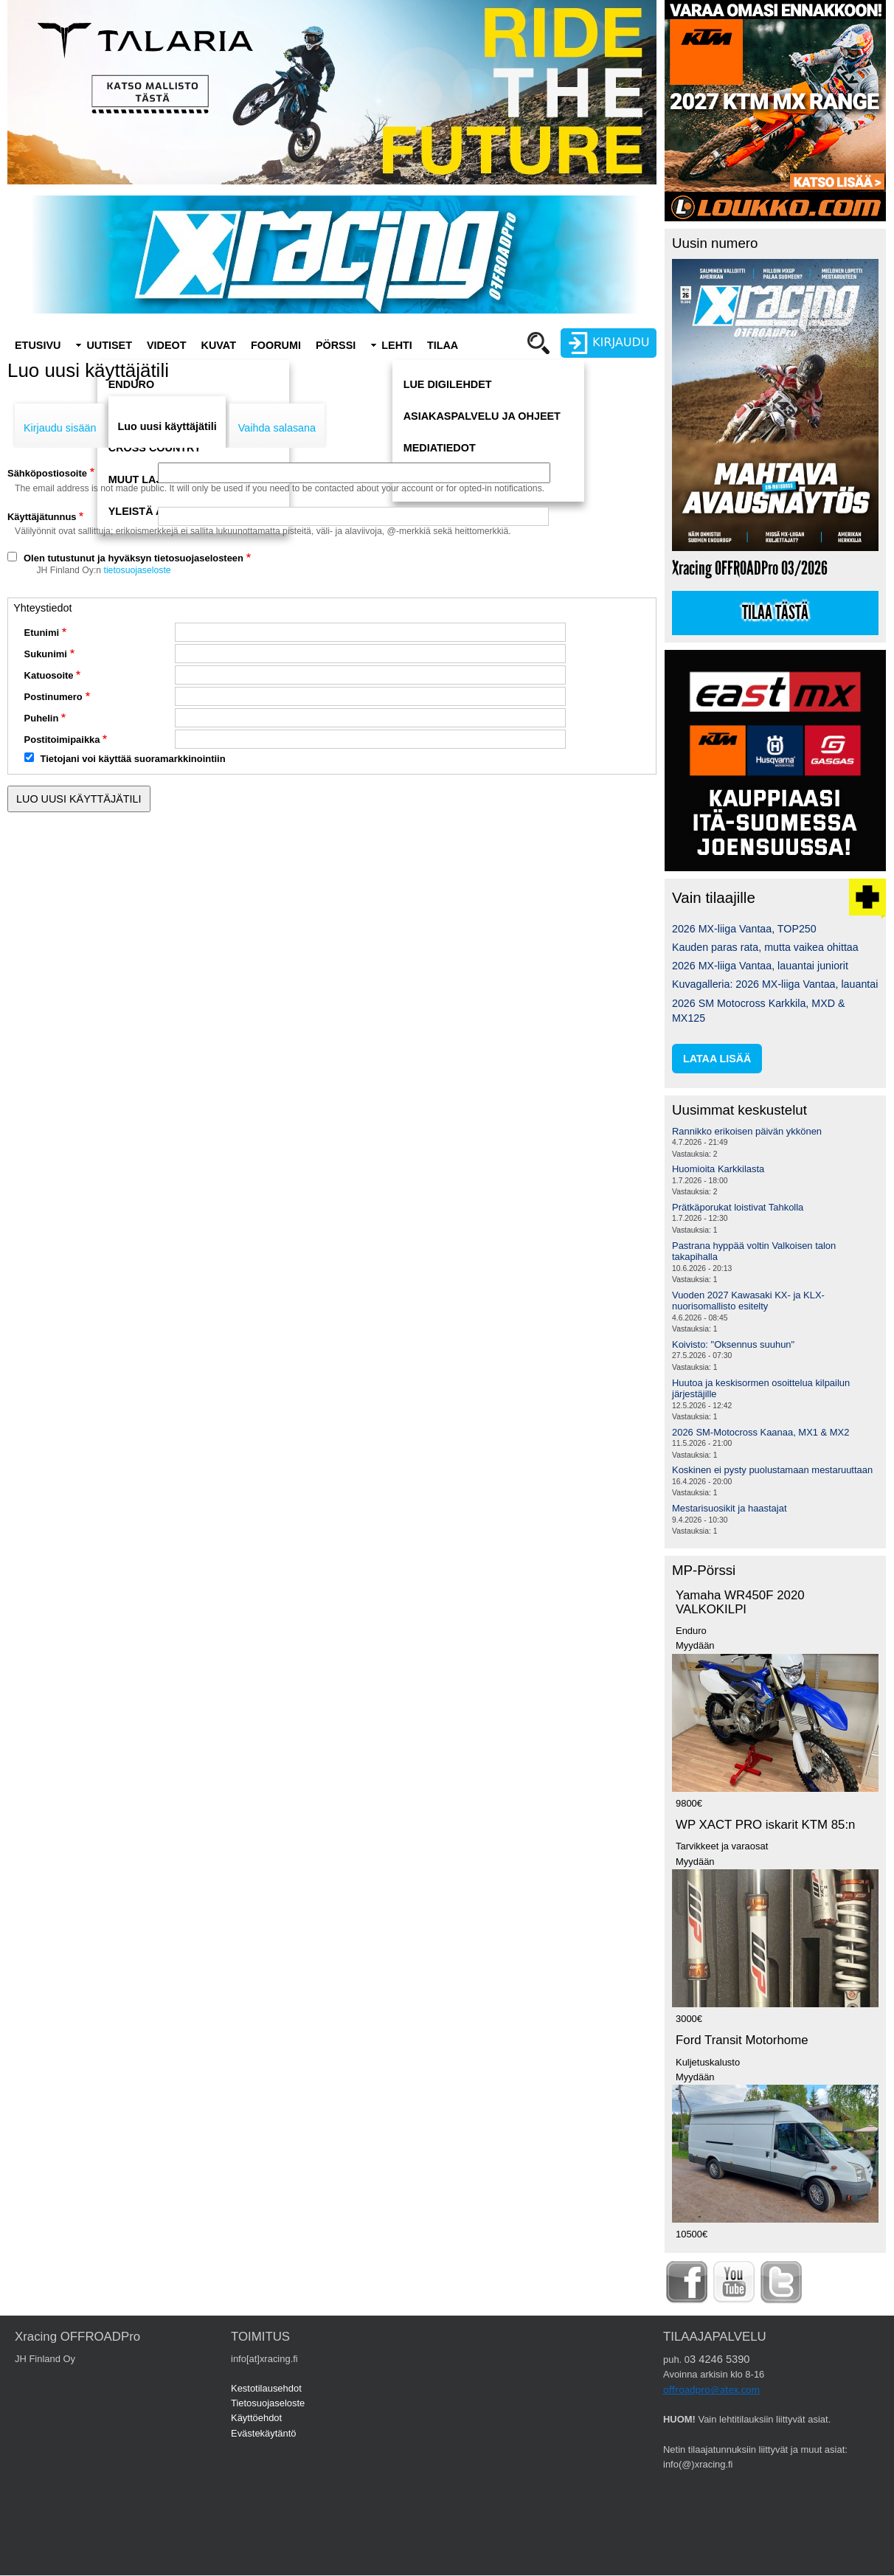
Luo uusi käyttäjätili (166, 426)
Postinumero (53, 696)
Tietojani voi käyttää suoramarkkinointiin (133, 758)
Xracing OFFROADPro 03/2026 (750, 568)
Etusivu (37, 345)
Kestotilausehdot (266, 2388)
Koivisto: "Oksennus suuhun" (733, 1344)
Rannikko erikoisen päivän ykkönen (747, 1131)
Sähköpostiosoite (47, 473)
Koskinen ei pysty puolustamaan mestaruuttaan (772, 1469)
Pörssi (336, 345)
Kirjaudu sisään (60, 428)
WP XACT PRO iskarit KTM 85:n (765, 1825)
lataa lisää (717, 1058)
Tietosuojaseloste (268, 2403)
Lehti (396, 345)
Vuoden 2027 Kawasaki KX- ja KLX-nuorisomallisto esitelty (748, 1300)
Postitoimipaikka (62, 739)
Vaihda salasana (277, 428)
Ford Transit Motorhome (742, 2040)
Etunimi (42, 632)
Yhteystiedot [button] (42, 608)
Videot (167, 345)
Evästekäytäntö (264, 2433)
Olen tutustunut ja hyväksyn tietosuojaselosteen (133, 558)
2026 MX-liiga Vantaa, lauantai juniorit (760, 966)
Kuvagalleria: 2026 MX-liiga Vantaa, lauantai (775, 984)
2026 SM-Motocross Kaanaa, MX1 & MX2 (760, 1432)
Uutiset (109, 345)
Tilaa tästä (775, 613)
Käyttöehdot (256, 2417)
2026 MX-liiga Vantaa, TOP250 (744, 929)
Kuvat (218, 345)
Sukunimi (45, 653)
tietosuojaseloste (137, 570)
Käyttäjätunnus (42, 516)
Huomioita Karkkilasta (718, 1168)
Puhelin (41, 718)
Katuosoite (49, 675)
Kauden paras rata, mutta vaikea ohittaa (765, 947)
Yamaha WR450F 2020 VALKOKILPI (740, 1602)
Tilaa (442, 345)
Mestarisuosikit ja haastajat (729, 1508)
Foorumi (276, 345)
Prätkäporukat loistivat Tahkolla (737, 1207)
